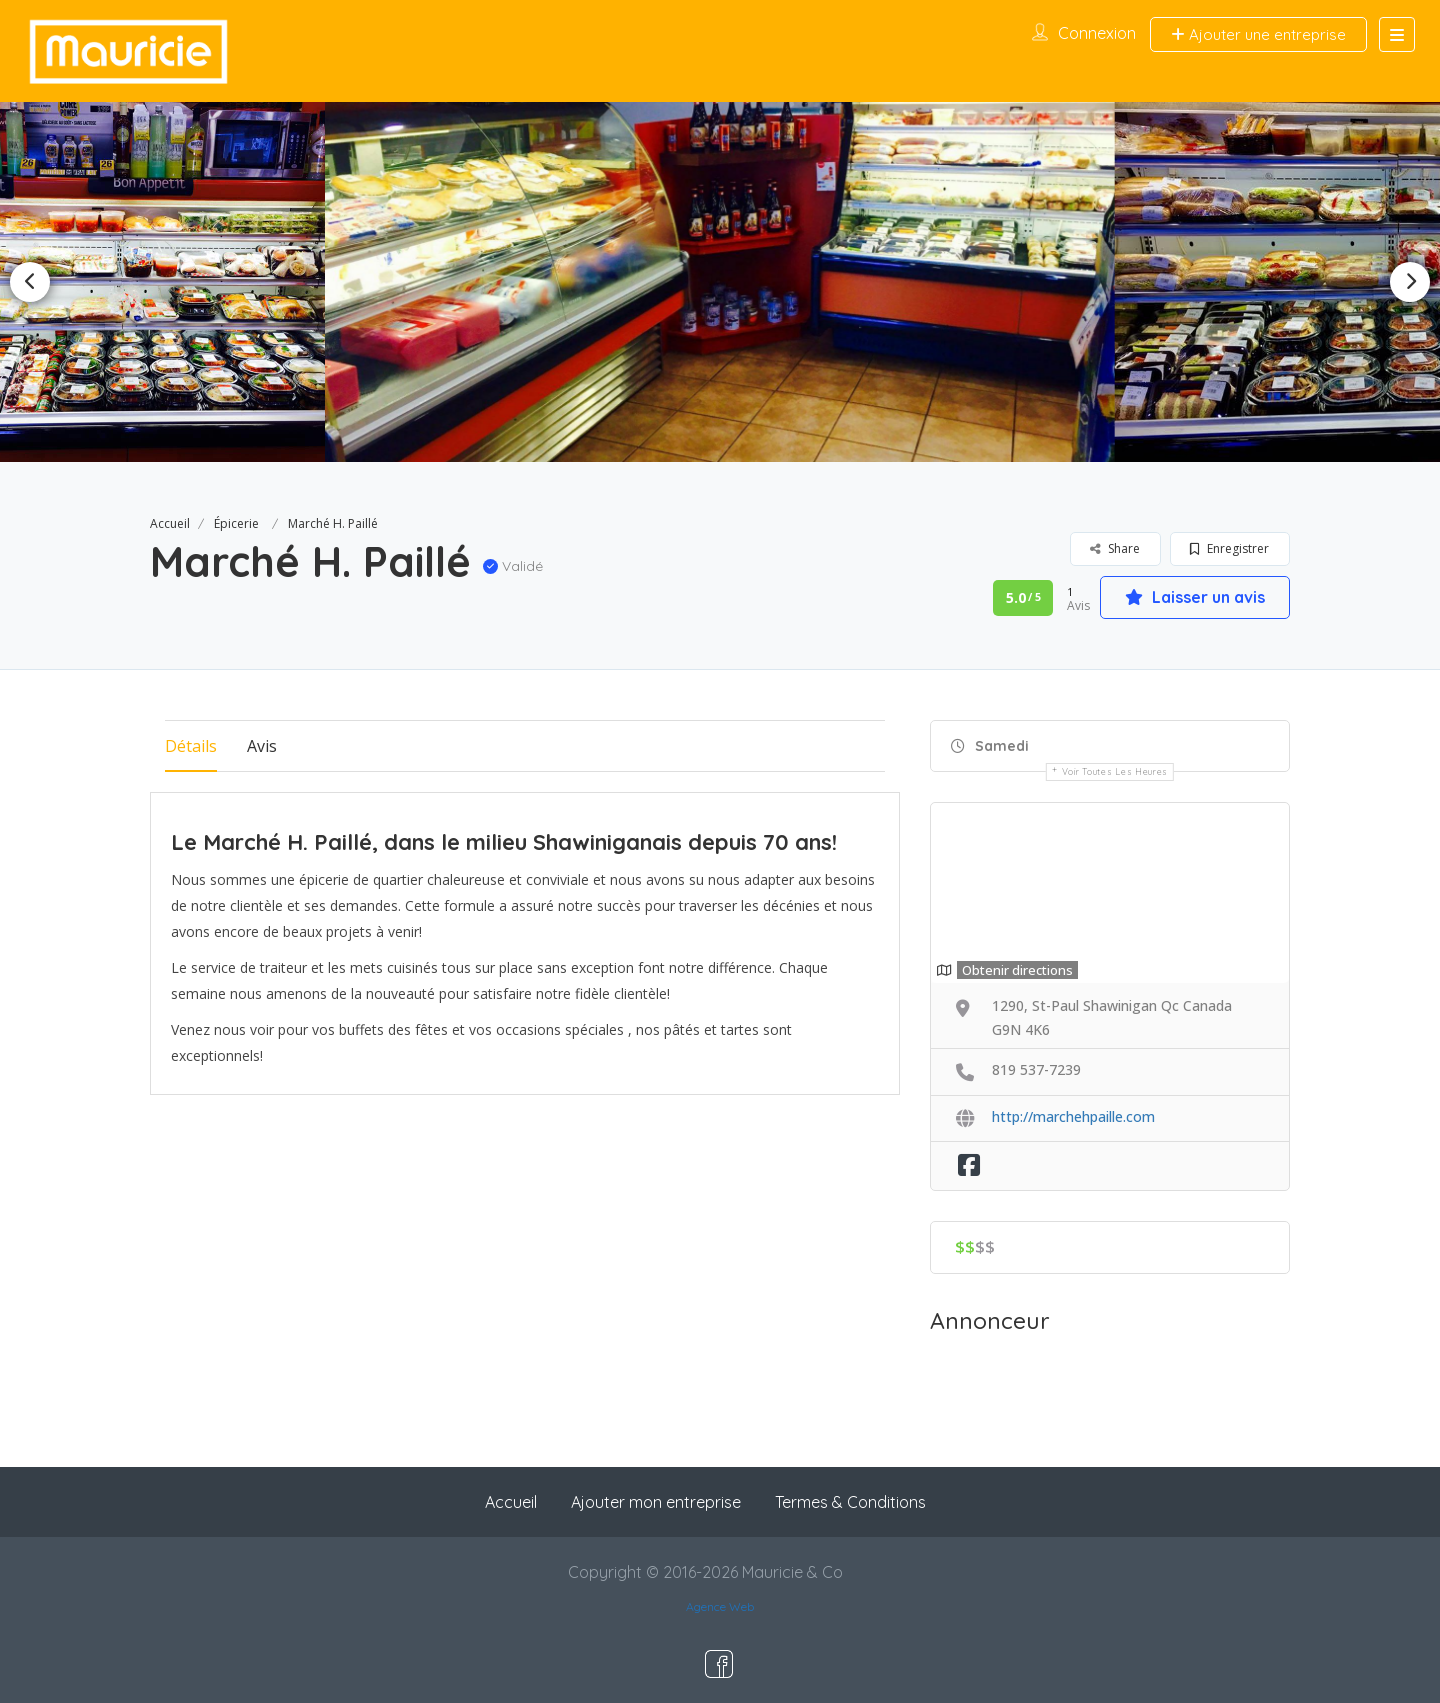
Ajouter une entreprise (1258, 34)
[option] (720, 282)
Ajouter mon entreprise (656, 1502)
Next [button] (1410, 282)
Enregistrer (1229, 548)
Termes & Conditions (850, 1502)
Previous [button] (30, 282)
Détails (191, 746)
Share (1115, 548)
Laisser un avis (1195, 597)
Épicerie (236, 523)
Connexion (1097, 33)
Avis (262, 746)
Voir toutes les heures (1115, 771)
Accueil (170, 523)
